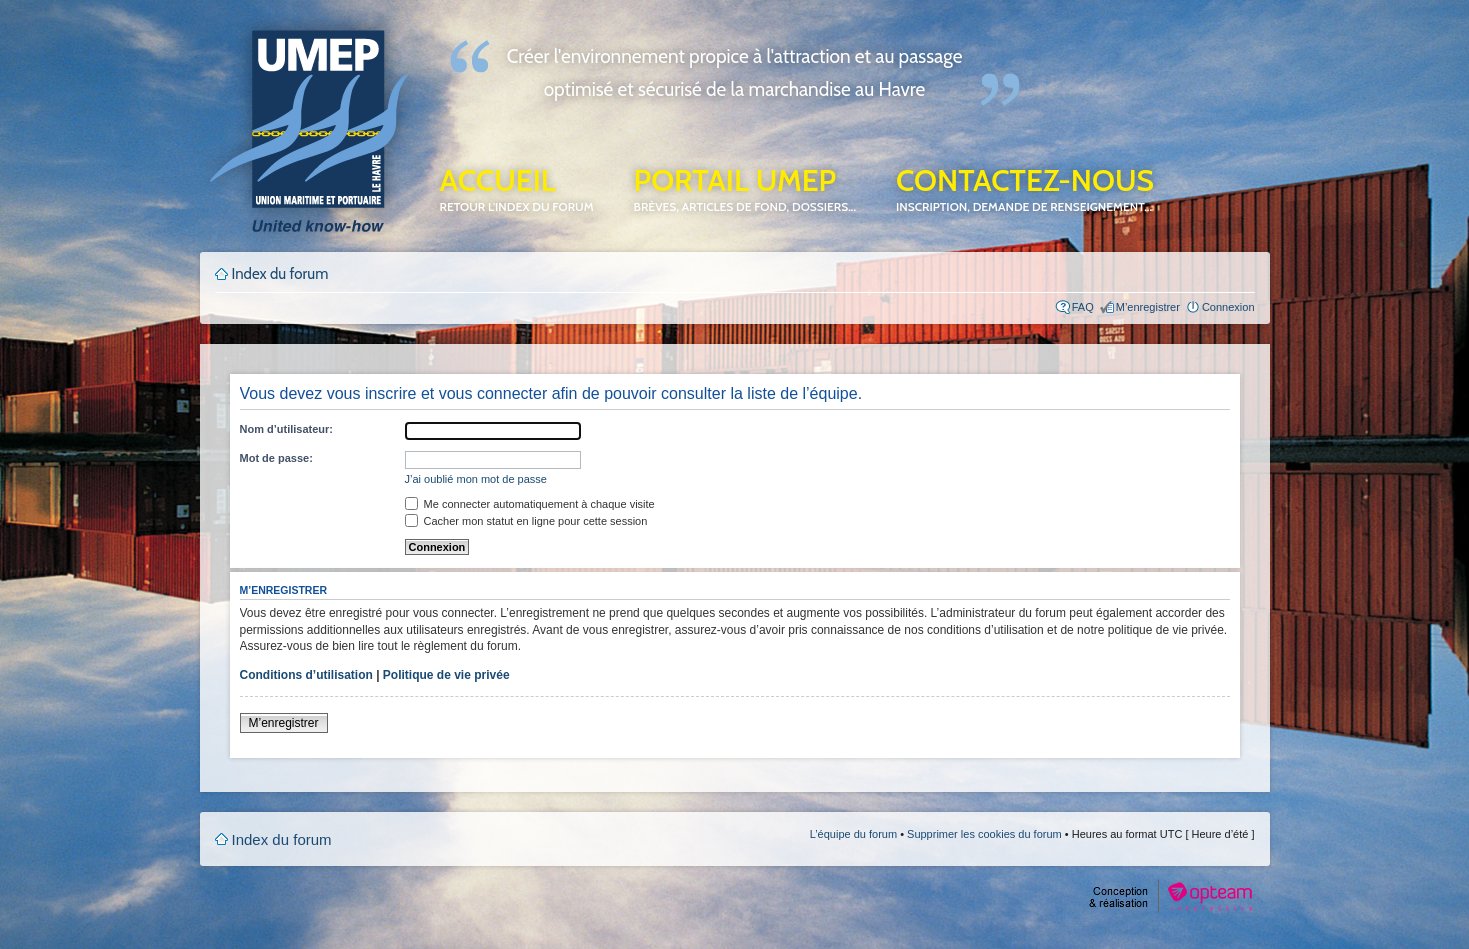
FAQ (1083, 307)
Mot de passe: (276, 458)
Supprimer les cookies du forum (984, 834)
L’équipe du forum (853, 834)
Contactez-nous (1025, 188)
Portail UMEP (745, 188)
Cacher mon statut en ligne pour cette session (526, 521)
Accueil (517, 188)
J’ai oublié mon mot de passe (476, 479)
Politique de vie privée (446, 675)
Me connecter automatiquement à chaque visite (530, 504)
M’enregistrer (1148, 307)
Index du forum (280, 274)
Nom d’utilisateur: (287, 429)
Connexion (1228, 307)
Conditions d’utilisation (306, 675)
